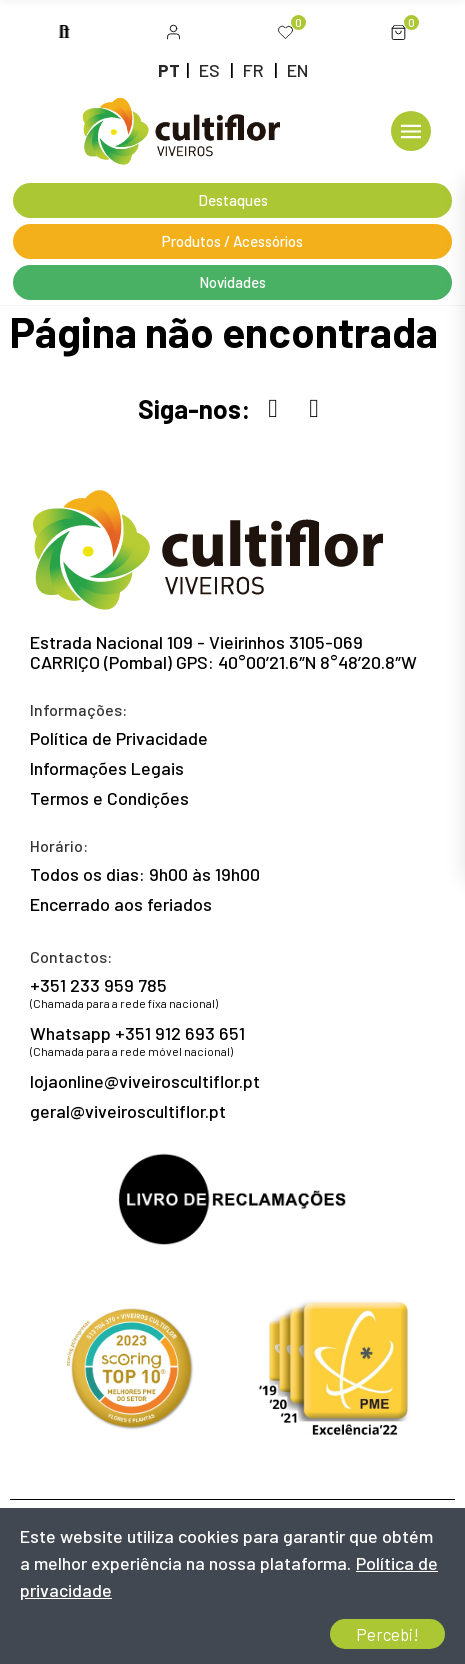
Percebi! (387, 1634)
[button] (173, 33)
